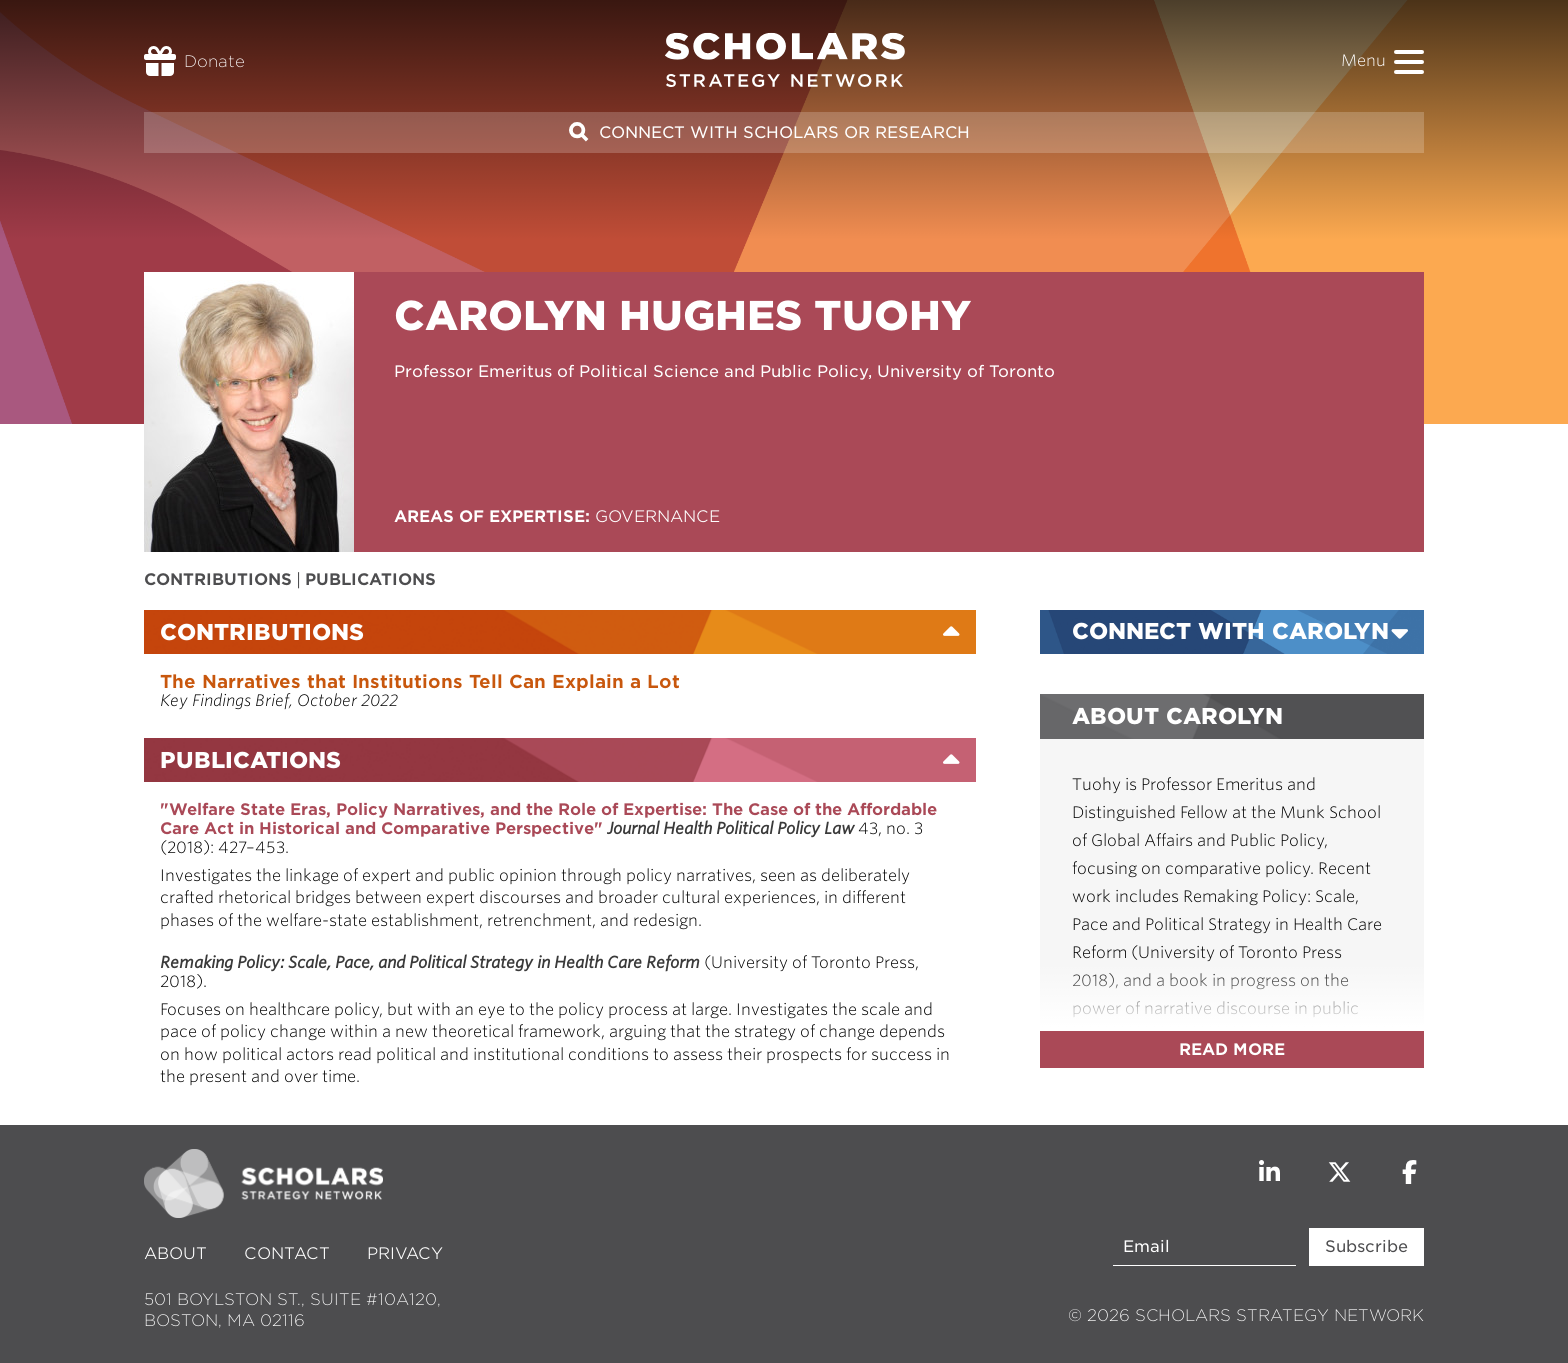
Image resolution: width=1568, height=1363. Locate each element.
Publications (370, 579)
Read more (1232, 1049)
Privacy (405, 1253)
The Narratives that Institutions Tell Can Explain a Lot (420, 681)
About (178, 1253)
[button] (1409, 62)
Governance (657, 516)
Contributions (218, 579)
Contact (287, 1253)
